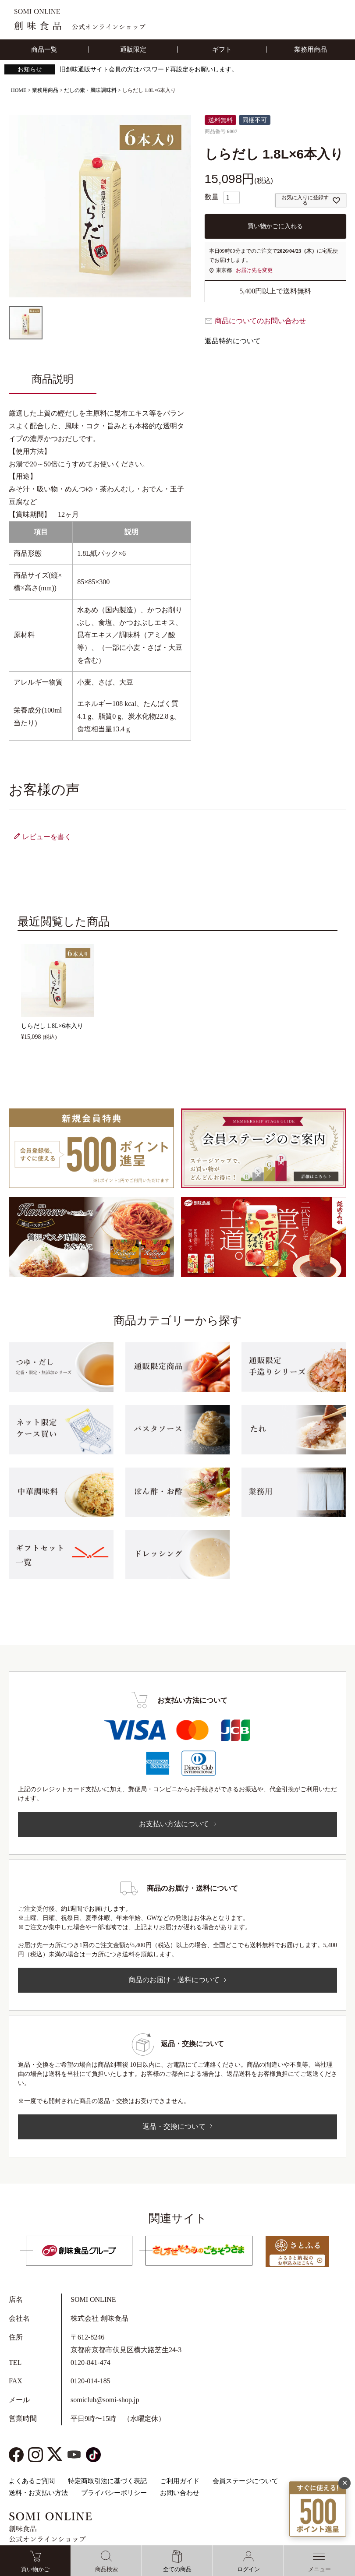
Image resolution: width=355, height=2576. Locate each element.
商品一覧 (44, 49)
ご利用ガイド (179, 2480)
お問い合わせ (179, 2492)
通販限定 (133, 49)
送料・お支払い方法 (38, 2492)
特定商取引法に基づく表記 (107, 2480)
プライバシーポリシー (114, 2492)
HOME (18, 90)
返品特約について (233, 341)
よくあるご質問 (32, 2480)
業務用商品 (310, 49)
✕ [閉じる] (345, 2469)
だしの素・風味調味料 (90, 90)
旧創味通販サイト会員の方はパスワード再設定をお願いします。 (149, 69)
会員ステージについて (245, 2480)
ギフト (222, 49)
